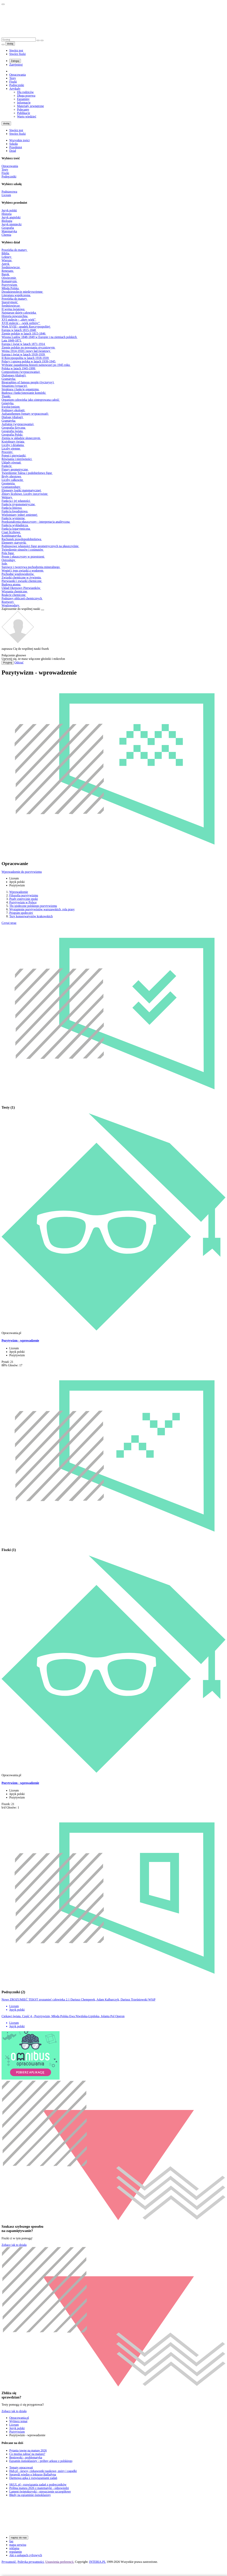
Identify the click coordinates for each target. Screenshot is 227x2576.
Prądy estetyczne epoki (23, 898)
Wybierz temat (18, 2421)
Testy (12, 78)
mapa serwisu (17, 2544)
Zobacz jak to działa (14, 2244)
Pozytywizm (17, 2431)
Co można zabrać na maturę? (27, 2454)
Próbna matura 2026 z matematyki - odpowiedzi (39, 2488)
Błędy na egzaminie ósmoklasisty (30, 2495)
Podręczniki (16, 85)
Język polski (9, 210)
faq (11, 2541)
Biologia (7, 220)
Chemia (6, 234)
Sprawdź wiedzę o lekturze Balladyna (32, 2474)
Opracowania (17, 74)
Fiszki (13, 81)
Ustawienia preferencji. (59, 2561)
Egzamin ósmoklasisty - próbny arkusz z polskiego (40, 2461)
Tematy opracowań (21, 2467)
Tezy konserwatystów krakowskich (31, 916)
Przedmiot (15, 147)
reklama (14, 2548)
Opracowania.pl (19, 2417)
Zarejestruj (16, 64)
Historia (7, 213)
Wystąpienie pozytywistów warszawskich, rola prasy (42, 909)
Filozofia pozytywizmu (23, 895)
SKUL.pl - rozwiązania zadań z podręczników (38, 2484)
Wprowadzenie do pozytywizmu (22, 871)
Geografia (8, 227)
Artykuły (14, 88)
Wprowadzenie (18, 892)
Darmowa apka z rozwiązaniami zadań (33, 2478)
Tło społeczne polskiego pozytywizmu (33, 905)
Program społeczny (21, 912)
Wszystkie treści (19, 140)
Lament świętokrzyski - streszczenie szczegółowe (40, 2491)
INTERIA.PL (97, 2561)
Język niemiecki (12, 224)
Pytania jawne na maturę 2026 (28, 2450)
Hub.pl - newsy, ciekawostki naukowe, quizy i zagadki (43, 2471)
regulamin (15, 2551)
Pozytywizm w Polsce (23, 902)
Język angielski (11, 217)
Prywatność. (9, 2561)
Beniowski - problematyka (25, 2457)
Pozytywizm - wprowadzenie (20, 1340)
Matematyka (9, 231)
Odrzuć (19, 662)
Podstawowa (9, 191)
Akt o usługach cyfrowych (25, 2555)
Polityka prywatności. (31, 2561)
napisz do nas (19, 2537)
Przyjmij (7, 662)
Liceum (6, 195)
